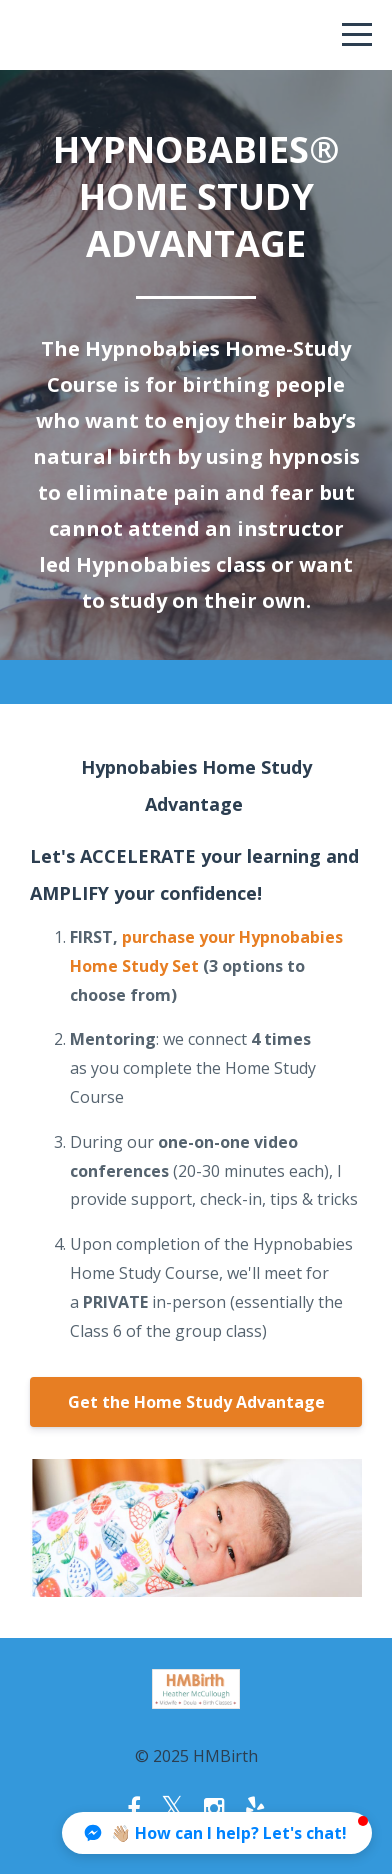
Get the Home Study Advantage (196, 1402)
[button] (217, 1833)
